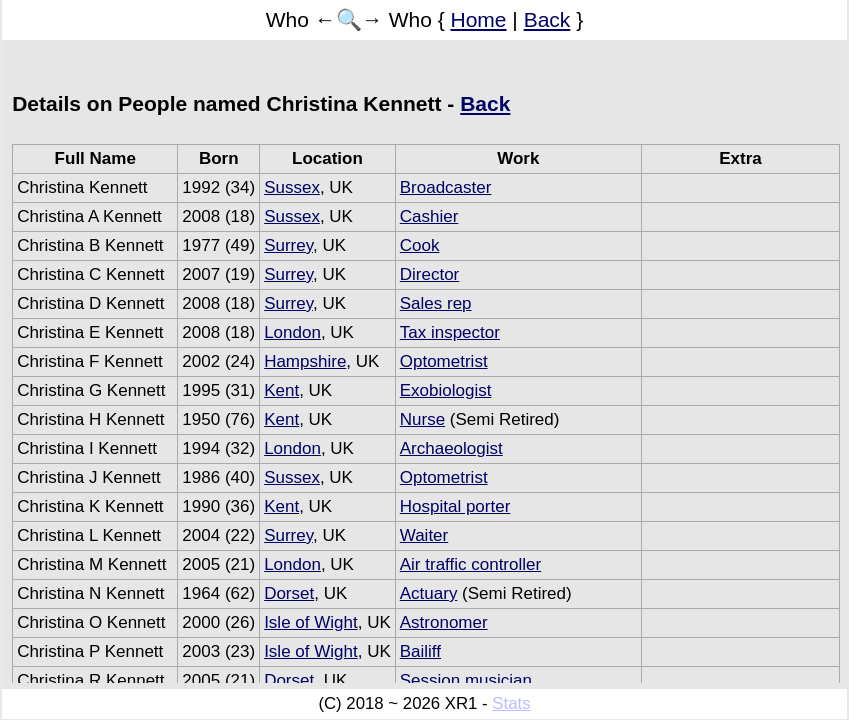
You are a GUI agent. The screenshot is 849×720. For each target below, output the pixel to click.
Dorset (289, 593)
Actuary (429, 593)
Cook (420, 245)
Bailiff (420, 651)
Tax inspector (450, 332)
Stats (511, 703)
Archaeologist (451, 448)
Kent (281, 390)
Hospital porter (455, 506)
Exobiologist (446, 390)
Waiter (424, 535)
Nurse (422, 419)
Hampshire (305, 361)
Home (479, 19)
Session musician (466, 680)
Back (547, 19)
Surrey (288, 245)
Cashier (429, 216)
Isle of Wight (311, 622)
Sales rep (436, 303)
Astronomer (444, 622)
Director (430, 274)
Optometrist (444, 361)
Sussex (292, 187)
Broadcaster (446, 187)
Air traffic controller (470, 564)
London (292, 332)
